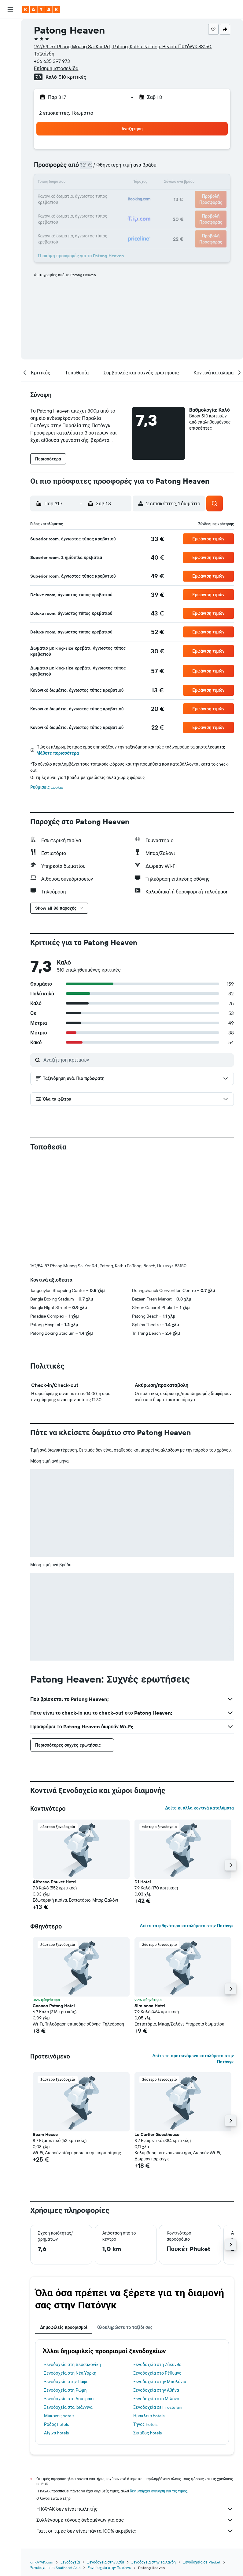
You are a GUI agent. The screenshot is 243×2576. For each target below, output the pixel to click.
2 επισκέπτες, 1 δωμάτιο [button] (66, 113)
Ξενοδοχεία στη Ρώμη (65, 2390)
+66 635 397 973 (52, 61)
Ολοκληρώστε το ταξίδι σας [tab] (125, 2327)
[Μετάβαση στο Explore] (10, 71)
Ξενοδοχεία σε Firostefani (157, 2407)
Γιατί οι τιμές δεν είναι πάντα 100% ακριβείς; (135, 2531)
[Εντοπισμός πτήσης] (10, 84)
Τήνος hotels (145, 2424)
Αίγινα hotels (56, 2433)
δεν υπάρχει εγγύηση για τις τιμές (158, 2491)
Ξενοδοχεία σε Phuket (201, 2562)
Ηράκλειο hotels (148, 2416)
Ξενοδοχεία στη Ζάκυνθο (157, 2364)
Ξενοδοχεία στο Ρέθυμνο (157, 2373)
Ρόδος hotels (56, 2424)
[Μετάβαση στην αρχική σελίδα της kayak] (41, 9)
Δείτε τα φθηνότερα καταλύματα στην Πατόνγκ (187, 1925)
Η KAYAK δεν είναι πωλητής (135, 2509)
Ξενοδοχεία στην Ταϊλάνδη (153, 2562)
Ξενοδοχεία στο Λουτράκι (69, 2398)
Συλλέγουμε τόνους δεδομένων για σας (135, 2520)
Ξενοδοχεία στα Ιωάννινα (68, 2407)
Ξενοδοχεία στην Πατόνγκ (109, 2567)
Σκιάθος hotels (147, 2433)
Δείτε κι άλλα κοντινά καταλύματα (199, 1808)
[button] (10, 9)
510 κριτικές (72, 77)
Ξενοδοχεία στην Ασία (105, 2562)
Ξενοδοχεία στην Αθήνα (156, 2390)
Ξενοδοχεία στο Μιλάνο (156, 2398)
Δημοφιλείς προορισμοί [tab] (63, 2327)
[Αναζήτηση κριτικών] (137, 1059)
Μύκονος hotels (59, 2416)
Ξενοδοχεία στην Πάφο (66, 2381)
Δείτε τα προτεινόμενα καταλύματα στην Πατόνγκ (193, 2059)
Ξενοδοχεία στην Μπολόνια (159, 2381)
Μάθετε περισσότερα (57, 753)
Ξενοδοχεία (70, 2562)
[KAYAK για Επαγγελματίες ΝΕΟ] (10, 97)
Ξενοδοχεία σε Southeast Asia (55, 2567)
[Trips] (10, 114)
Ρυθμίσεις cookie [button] (46, 787)
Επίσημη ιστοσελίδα (56, 68)
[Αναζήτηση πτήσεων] (10, 28)
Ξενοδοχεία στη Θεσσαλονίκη (72, 2364)
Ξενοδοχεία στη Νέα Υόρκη (70, 2373)
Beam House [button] (45, 2134)
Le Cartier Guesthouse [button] (156, 2134)
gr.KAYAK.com (41, 2562)
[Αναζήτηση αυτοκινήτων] (10, 54)
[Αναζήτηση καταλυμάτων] (10, 41)
